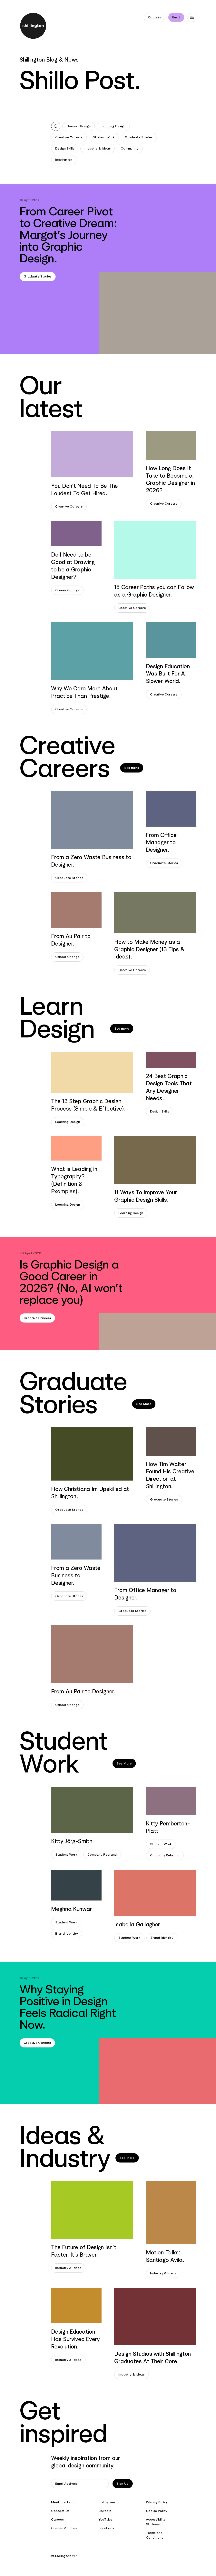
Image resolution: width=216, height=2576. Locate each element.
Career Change (78, 126)
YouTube (105, 2519)
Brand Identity (66, 1933)
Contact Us (60, 2511)
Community (129, 148)
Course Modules (64, 2528)
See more (131, 768)
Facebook (106, 2528)
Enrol (176, 17)
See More (143, 1404)
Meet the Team (63, 2502)
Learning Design (113, 126)
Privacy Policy (157, 2502)
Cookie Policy (156, 2511)
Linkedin (105, 2511)
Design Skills (64, 148)
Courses (154, 17)
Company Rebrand (102, 1854)
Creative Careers (69, 137)
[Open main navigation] (191, 17)
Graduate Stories (139, 137)
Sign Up (123, 2483)
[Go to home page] (29, 26)
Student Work (103, 137)
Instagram (107, 2502)
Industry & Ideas (97, 148)
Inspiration (63, 159)
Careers (57, 2519)
